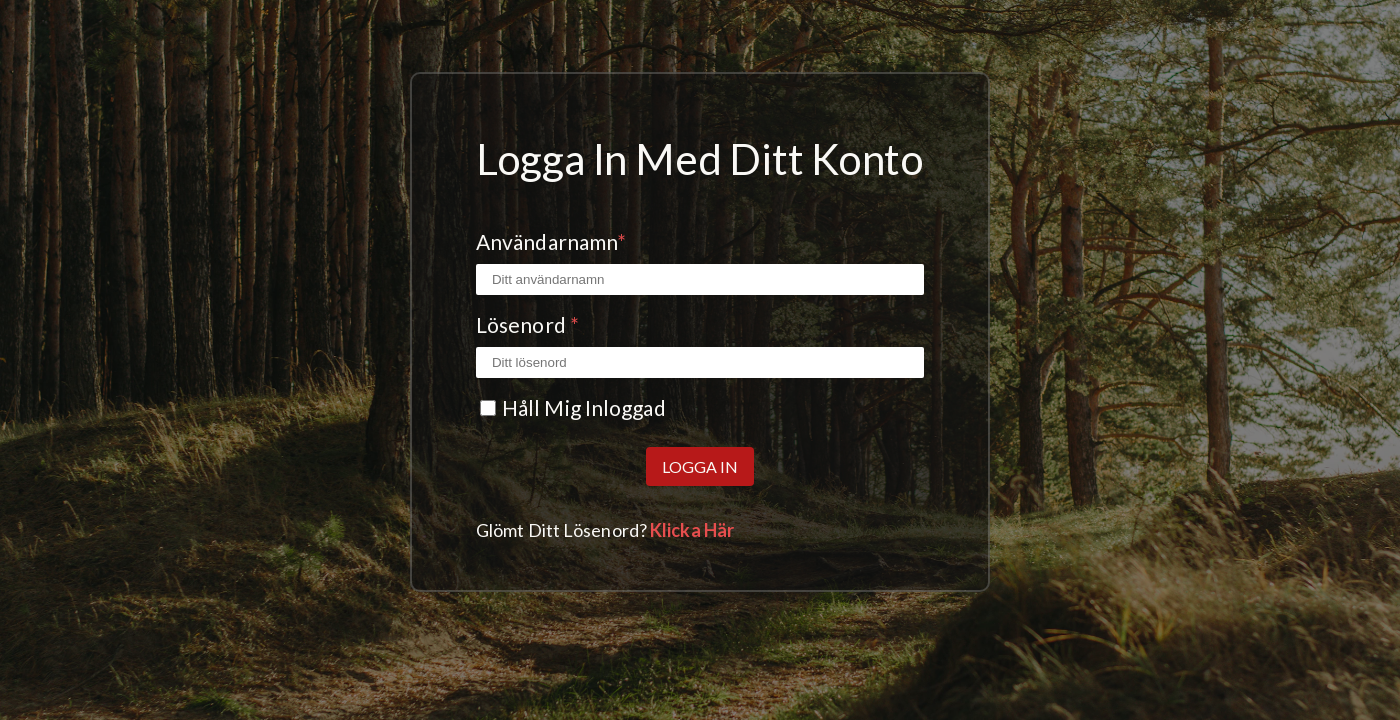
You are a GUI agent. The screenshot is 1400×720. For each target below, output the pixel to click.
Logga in (700, 466)
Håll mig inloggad (584, 407)
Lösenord (527, 324)
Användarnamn (551, 241)
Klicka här (692, 530)
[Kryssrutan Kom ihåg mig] (488, 408)
